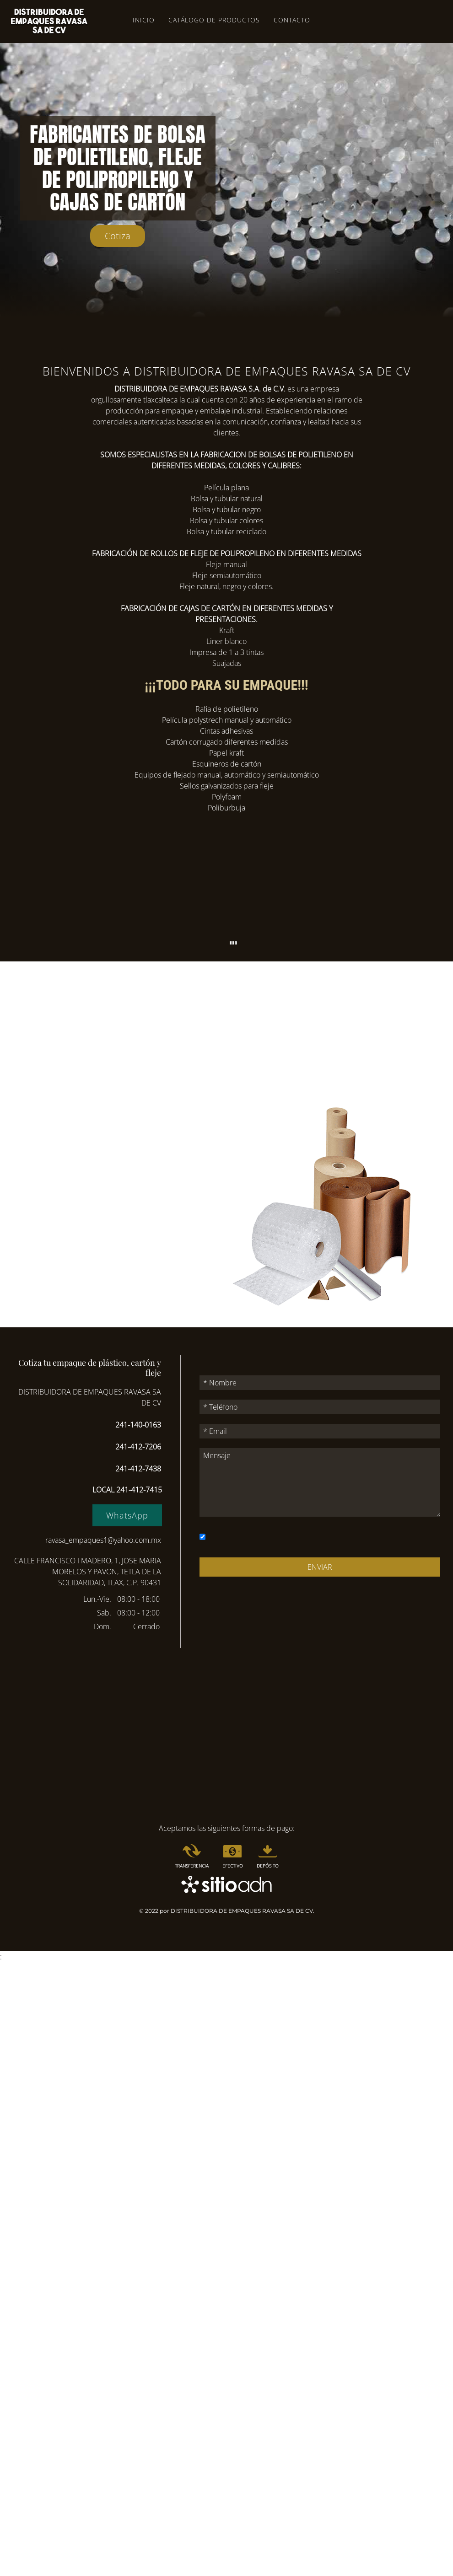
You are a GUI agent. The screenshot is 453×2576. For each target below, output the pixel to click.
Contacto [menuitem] (292, 20)
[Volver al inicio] (49, 20)
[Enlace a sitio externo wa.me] (127, 1516)
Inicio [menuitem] (144, 20)
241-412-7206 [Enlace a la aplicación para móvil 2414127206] (138, 1447)
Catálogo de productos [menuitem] (214, 20)
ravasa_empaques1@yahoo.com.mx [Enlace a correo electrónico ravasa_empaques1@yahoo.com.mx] (103, 1540)
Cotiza (117, 236)
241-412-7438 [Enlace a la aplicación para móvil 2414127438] (138, 1469)
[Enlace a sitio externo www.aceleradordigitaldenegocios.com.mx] (226, 1884)
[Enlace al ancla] (117, 236)
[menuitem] (192, 1857)
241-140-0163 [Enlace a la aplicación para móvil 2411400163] (138, 1425)
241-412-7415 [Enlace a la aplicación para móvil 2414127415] (139, 1490)
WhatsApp (127, 1515)
